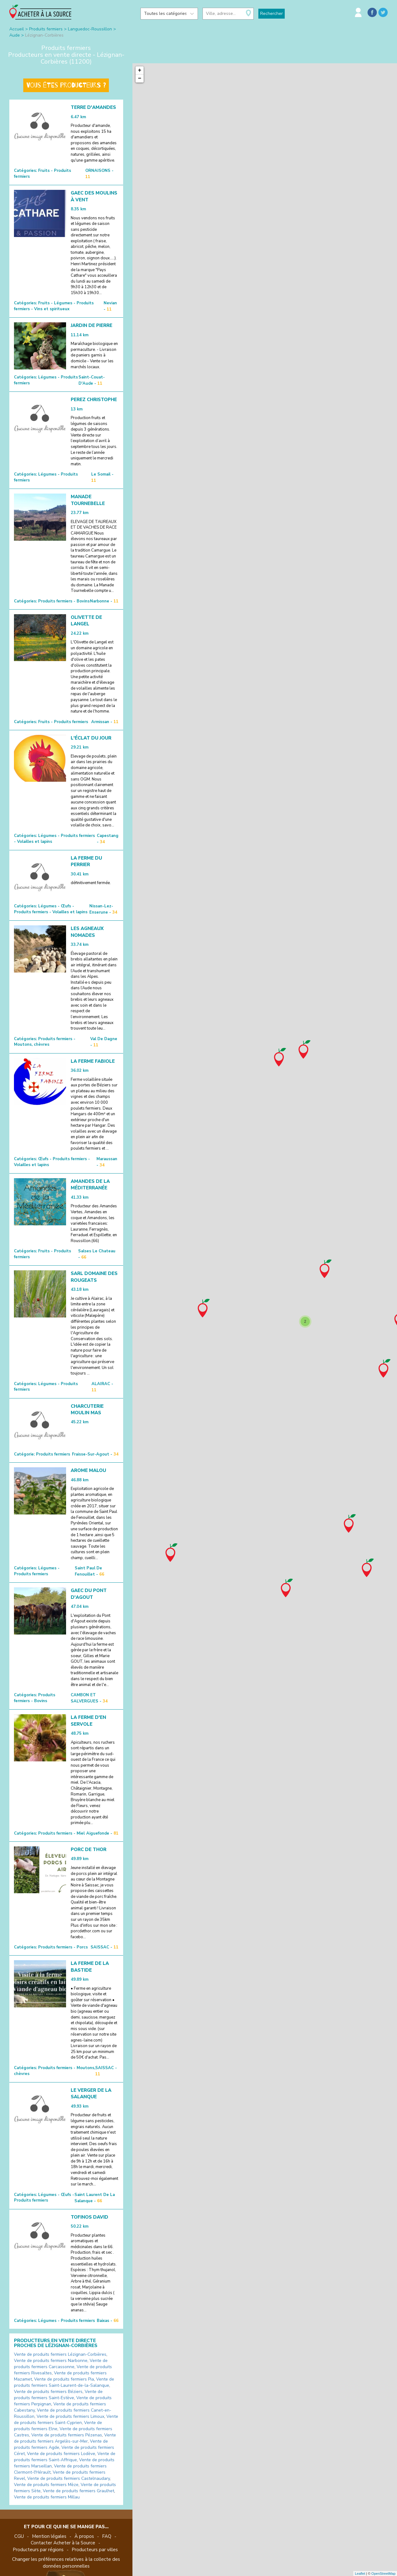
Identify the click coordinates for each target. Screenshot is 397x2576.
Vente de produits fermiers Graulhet (78, 2491)
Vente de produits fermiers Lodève (61, 2454)
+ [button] (139, 70)
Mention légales (49, 2536)
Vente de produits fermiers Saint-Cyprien (66, 2419)
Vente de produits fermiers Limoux (70, 2416)
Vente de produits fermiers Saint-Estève (58, 2395)
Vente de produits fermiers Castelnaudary (68, 2478)
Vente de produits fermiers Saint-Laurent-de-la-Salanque (64, 2382)
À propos (84, 2536)
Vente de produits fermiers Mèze (46, 2485)
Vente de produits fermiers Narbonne (50, 2361)
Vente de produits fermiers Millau (47, 2497)
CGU (19, 2536)
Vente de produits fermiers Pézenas (66, 2435)
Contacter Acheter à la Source (63, 2543)
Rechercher (271, 13)
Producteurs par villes (95, 2550)
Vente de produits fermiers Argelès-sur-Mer (65, 2438)
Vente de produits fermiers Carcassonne (61, 2364)
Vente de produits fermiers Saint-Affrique (64, 2457)
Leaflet (360, 2573)
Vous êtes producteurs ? (66, 85)
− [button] (139, 78)
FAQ (106, 2536)
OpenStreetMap (383, 2573)
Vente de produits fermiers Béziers (48, 2392)
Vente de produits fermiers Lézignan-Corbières (60, 2354)
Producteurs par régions (38, 2550)
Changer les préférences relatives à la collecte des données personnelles (66, 2562)
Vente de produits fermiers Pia (64, 2379)
